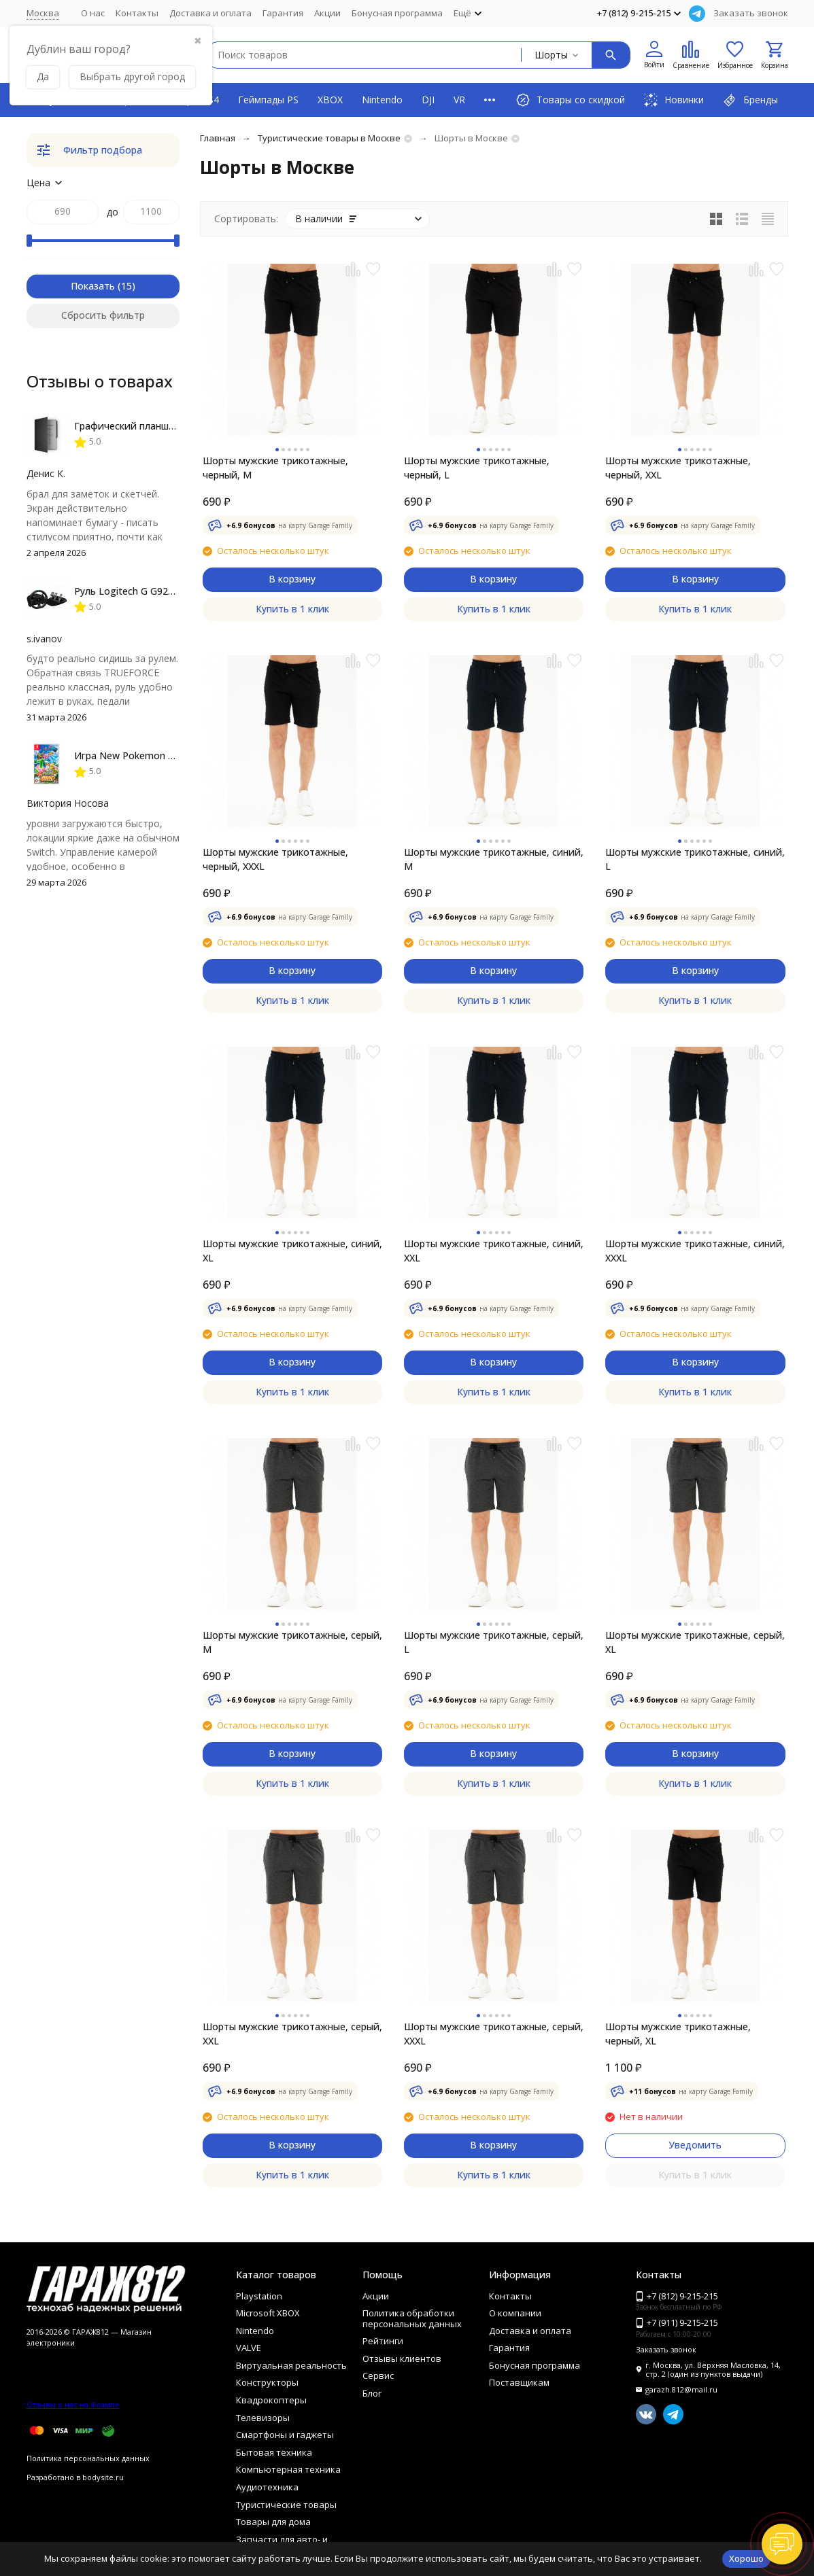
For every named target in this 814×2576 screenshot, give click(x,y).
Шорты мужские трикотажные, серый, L (493, 1642)
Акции (327, 13)
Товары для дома (273, 2522)
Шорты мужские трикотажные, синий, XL (292, 1250)
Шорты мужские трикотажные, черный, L (476, 467)
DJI (428, 99)
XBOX (330, 99)
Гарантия (282, 13)
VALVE (248, 2348)
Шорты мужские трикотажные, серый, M (292, 1642)
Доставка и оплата (210, 13)
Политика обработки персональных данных (412, 2318)
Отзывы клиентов (401, 2358)
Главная (217, 138)
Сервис (378, 2375)
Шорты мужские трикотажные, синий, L (695, 859)
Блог (371, 2393)
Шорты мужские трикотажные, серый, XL (695, 1642)
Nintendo (382, 99)
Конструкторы (267, 2382)
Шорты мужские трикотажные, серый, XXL (292, 2033)
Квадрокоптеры (271, 2400)
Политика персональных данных (88, 2458)
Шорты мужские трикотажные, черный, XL (678, 2033)
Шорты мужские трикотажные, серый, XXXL (493, 2033)
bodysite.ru (103, 2477)
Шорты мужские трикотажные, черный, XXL (678, 467)
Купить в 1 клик (292, 608)
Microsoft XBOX (268, 2313)
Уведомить (695, 2144)
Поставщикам (519, 2382)
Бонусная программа (397, 13)
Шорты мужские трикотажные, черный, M (275, 467)
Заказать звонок (750, 13)
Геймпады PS (268, 99)
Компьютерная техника (288, 2469)
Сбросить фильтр (103, 315)
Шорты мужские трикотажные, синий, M (493, 859)
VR (459, 99)
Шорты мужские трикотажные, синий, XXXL (695, 1250)
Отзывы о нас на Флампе (73, 2404)
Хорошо (746, 2558)
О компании (515, 2313)
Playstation (259, 2296)
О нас (93, 13)
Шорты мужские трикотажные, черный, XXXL (275, 859)
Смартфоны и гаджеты (285, 2435)
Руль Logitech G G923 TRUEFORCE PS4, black (176, 591)
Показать (93, 285)
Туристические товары (286, 2505)
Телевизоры (263, 2418)
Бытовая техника (274, 2452)
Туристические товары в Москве (329, 138)
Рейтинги (382, 2341)
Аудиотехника (267, 2487)
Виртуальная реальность (291, 2365)
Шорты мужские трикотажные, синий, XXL (493, 1250)
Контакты (137, 13)
